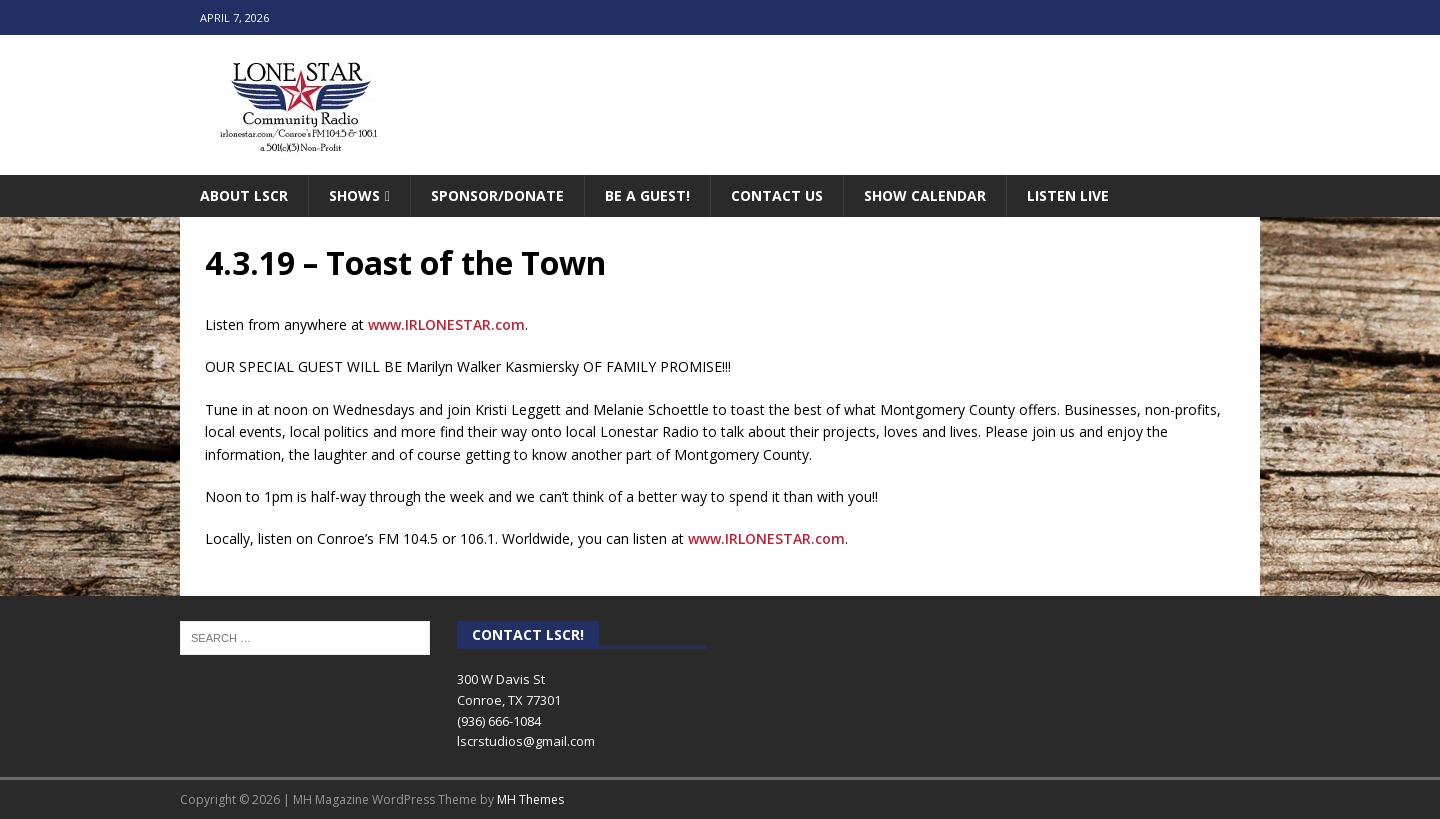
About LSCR (244, 195)
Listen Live (1068, 195)
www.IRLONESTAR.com (446, 324)
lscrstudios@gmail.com (526, 741)
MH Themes (530, 799)
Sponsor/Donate (497, 195)
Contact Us (777, 195)
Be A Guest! (647, 195)
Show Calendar (925, 195)
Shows (354, 195)
